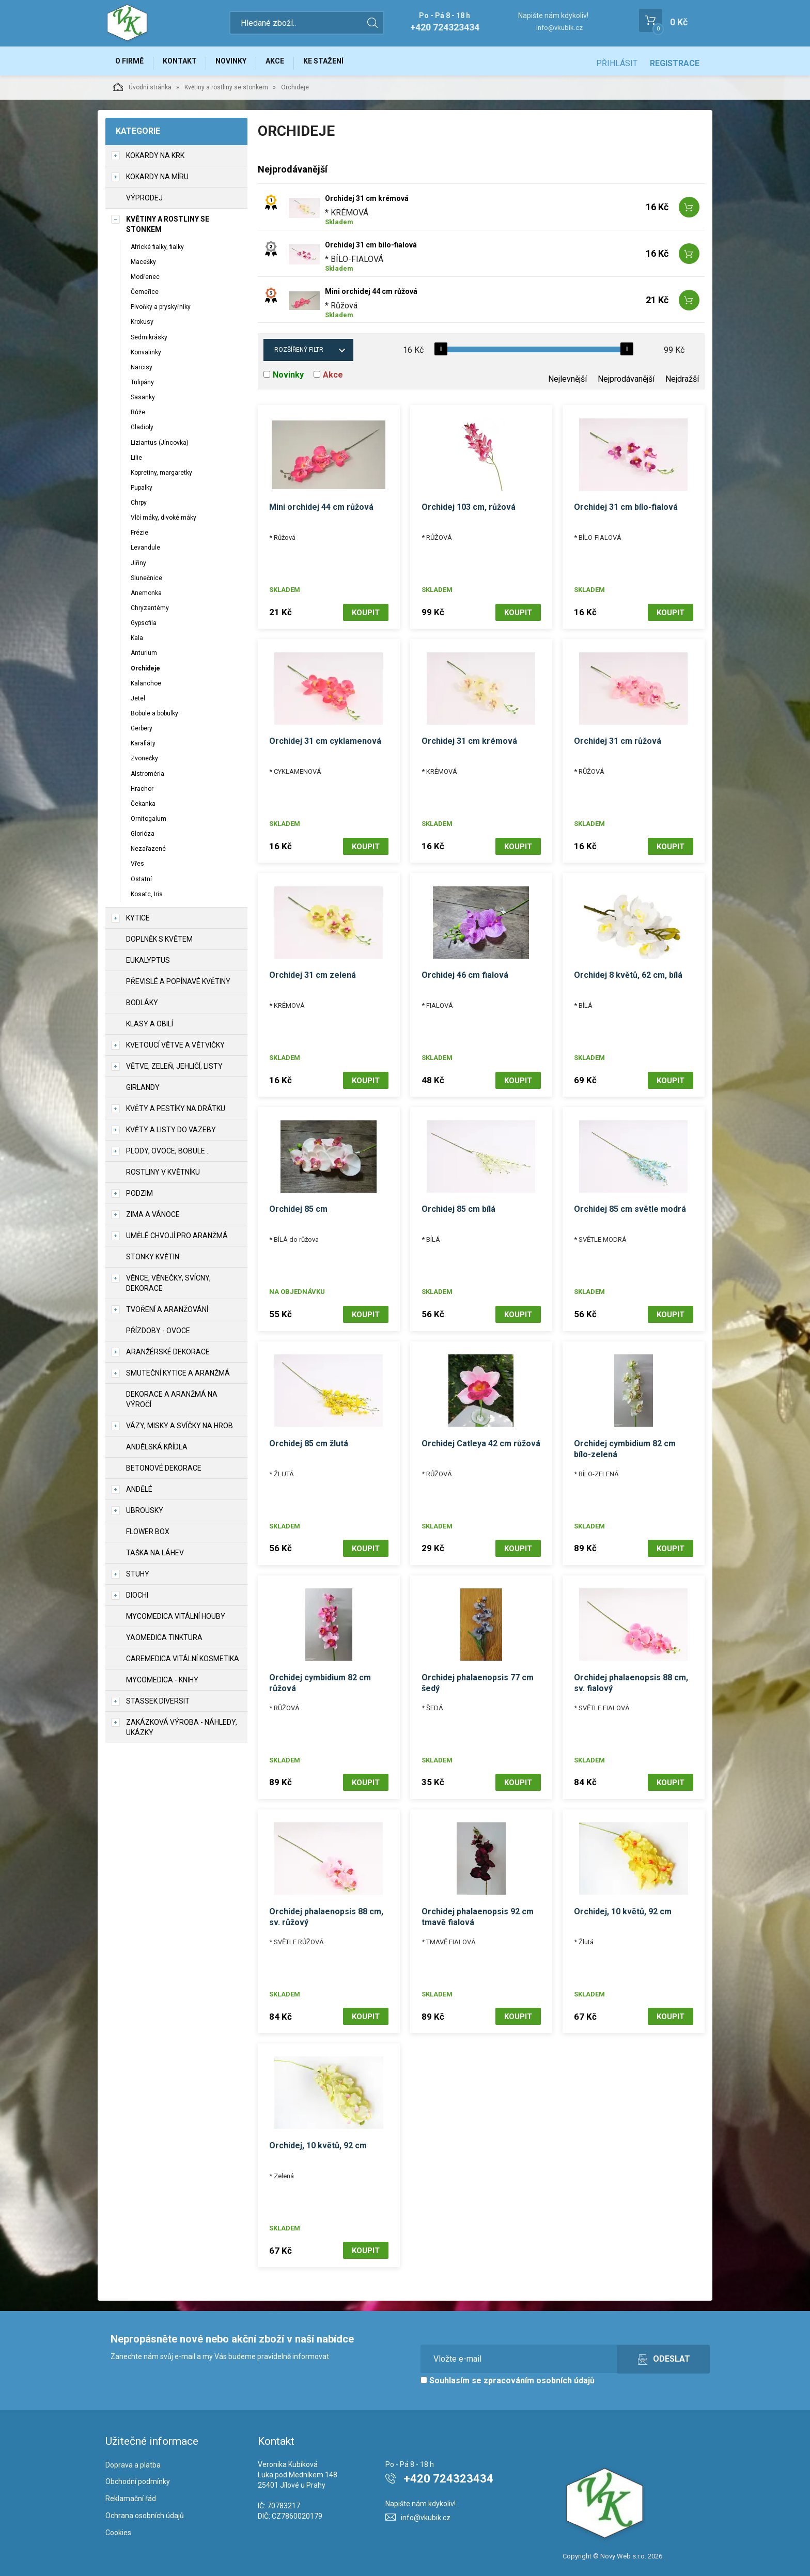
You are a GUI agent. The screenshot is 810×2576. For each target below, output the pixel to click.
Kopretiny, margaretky (161, 476)
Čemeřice (145, 296)
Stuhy (137, 1578)
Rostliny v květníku (163, 1176)
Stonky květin (152, 1261)
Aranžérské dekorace (168, 1356)
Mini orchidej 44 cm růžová (371, 296)
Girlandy (143, 1091)
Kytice (138, 922)
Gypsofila (144, 627)
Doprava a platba (133, 2456)
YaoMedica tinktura (164, 1641)
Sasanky (143, 401)
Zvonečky (144, 763)
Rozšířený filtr (298, 354)
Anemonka (146, 597)
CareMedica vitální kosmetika (182, 1663)
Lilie (136, 461)
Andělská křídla (157, 1451)
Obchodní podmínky (137, 2473)
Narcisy (141, 371)
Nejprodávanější (626, 383)
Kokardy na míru (157, 181)
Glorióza (142, 837)
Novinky (241, 63)
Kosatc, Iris (147, 898)
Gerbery (141, 732)
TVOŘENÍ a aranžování (167, 1313)
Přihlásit (616, 63)
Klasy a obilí (149, 1028)
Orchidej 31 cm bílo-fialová (371, 249)
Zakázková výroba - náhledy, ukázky (181, 1731)
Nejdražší (682, 383)
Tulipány (142, 386)
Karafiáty (143, 748)
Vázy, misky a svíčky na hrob (179, 1430)
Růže (138, 416)
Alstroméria (147, 778)
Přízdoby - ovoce (158, 1335)
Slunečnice (146, 582)
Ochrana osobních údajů (144, 2507)
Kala (137, 642)
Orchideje (145, 672)
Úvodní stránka (142, 91)
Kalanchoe (146, 687)
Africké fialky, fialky (157, 251)
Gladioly (142, 431)
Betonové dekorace (163, 1472)
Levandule (145, 552)
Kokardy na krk (155, 159)
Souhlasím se (507, 2372)
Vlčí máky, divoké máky (163, 522)
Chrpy (139, 506)
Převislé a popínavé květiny (178, 985)
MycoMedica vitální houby (175, 1620)
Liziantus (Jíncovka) (160, 446)
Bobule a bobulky (154, 717)
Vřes (137, 868)
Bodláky (142, 1007)
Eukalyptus (148, 964)
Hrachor (142, 793)
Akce (290, 63)
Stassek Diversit (158, 1705)
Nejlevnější (567, 383)
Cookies (118, 2524)
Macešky (143, 266)
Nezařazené (148, 853)
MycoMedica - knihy (162, 1684)
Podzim (139, 1197)
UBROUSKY (144, 1514)
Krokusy (142, 326)
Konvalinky (146, 356)
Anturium (144, 657)
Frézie (139, 537)
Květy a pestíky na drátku (175, 1113)
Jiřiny (138, 567)
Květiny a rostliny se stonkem (226, 91)
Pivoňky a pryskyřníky (161, 311)
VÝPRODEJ (144, 202)
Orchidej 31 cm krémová (367, 203)
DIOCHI (137, 1599)
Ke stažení (342, 63)
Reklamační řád (130, 2490)
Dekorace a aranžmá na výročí (171, 1403)
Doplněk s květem (159, 943)
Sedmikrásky (149, 341)
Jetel (138, 702)
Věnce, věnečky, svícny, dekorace (168, 1287)
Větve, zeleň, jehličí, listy (174, 1070)
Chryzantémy (150, 612)
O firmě (131, 63)
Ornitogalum (148, 822)
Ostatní (141, 883)
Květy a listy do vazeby (171, 1134)
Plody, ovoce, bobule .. (168, 1155)
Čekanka (143, 807)
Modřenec (145, 281)
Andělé (139, 1493)
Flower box (147, 1536)
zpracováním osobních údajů (539, 2372)
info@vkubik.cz (559, 28)
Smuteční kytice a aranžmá (178, 1377)
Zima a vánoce (153, 1218)
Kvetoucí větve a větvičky (175, 1049)
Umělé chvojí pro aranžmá (177, 1240)
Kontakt (186, 63)
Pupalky (141, 491)
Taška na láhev (155, 1557)
